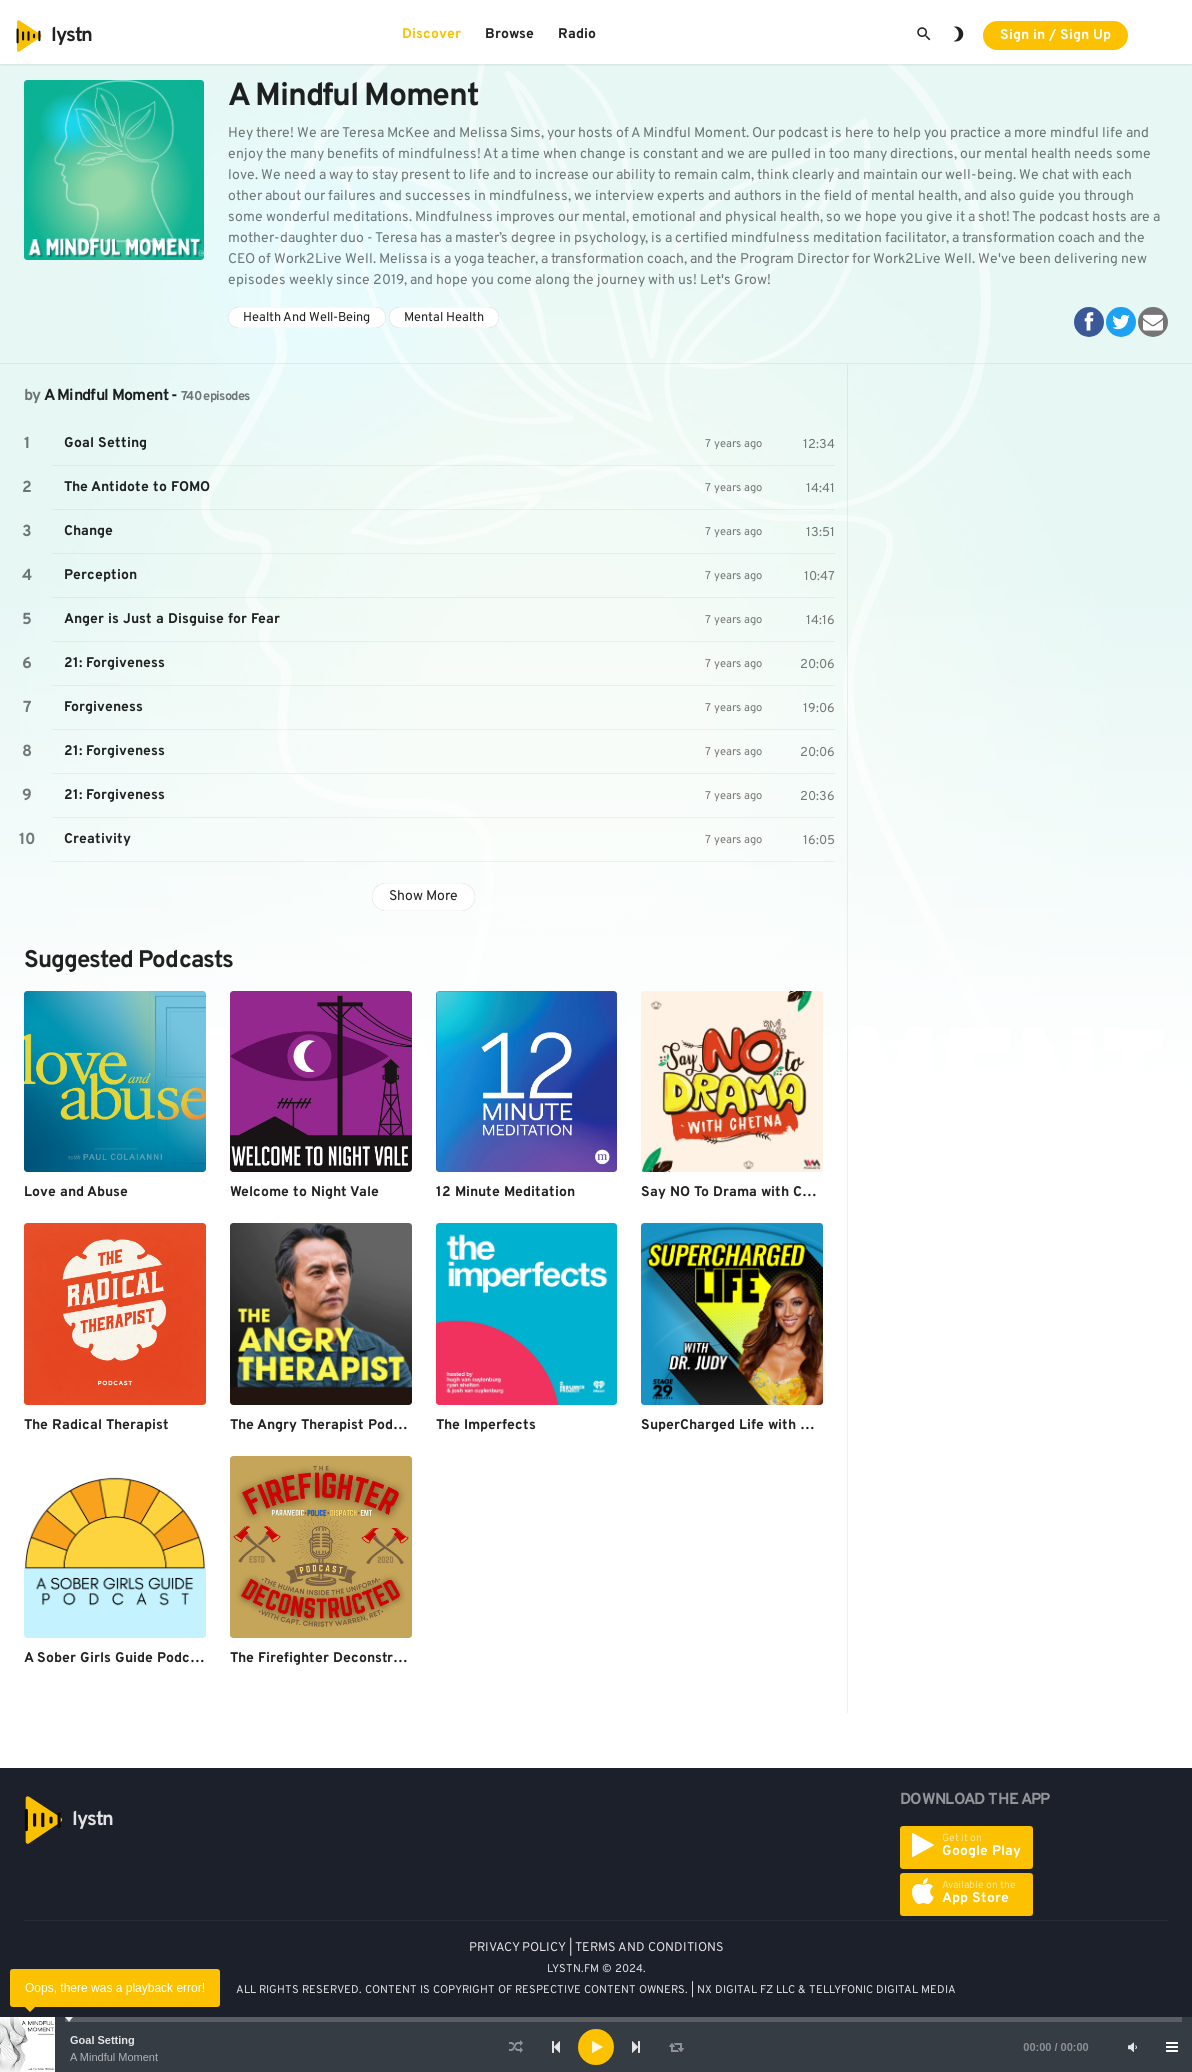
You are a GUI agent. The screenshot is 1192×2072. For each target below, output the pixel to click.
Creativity (97, 839)
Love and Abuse (76, 1192)
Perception (100, 575)
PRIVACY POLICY (517, 1948)
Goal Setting (102, 2040)
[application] (596, 2047)
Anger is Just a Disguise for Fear (172, 619)
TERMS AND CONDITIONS (649, 1948)
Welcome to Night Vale (304, 1192)
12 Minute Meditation (505, 1192)
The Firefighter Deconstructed (330, 1658)
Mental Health (444, 318)
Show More (423, 896)
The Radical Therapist (96, 1425)
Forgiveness (103, 707)
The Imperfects (486, 1425)
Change (88, 531)
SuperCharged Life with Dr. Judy (748, 1425)
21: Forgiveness (114, 663)
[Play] (596, 2047)
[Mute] (1132, 2047)
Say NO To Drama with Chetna (740, 1192)
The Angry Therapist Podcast (326, 1425)
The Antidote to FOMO (137, 487)
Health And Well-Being (306, 318)
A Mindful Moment (114, 2057)
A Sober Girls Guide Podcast (117, 1658)
